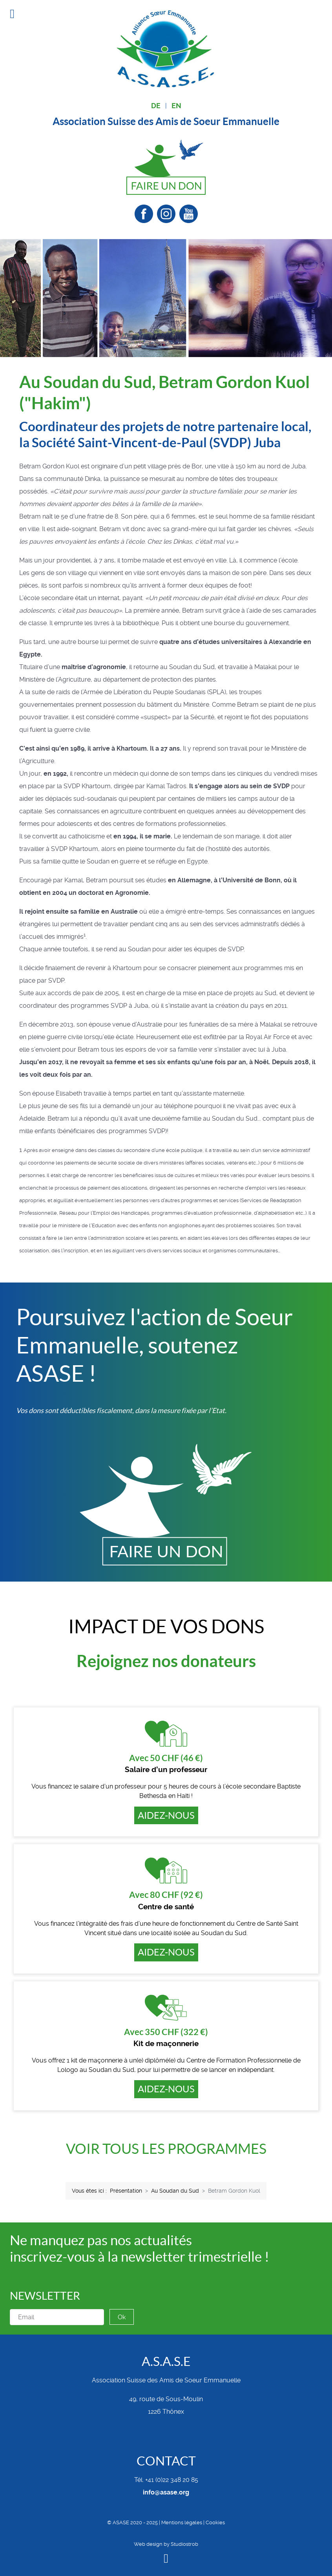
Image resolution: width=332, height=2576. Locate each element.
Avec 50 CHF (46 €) (166, 1758)
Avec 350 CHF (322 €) (166, 2032)
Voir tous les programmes (166, 2149)
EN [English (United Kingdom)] (176, 106)
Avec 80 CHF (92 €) (166, 1894)
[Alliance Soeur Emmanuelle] (166, 48)
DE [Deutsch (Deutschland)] (156, 106)
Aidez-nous (166, 1815)
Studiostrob (184, 2544)
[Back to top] (166, 2560)
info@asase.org (166, 2492)
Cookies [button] (215, 2522)
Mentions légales (181, 2522)
